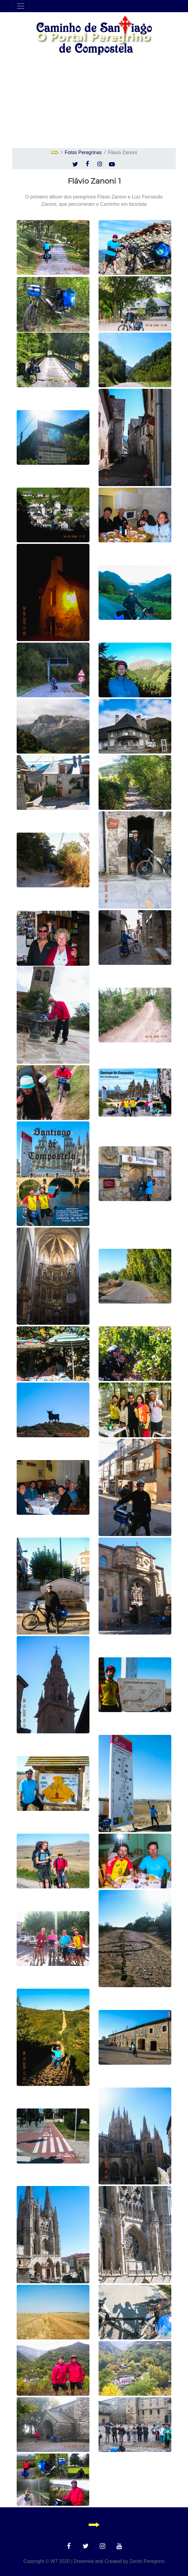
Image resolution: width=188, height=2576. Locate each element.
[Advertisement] (94, 102)
